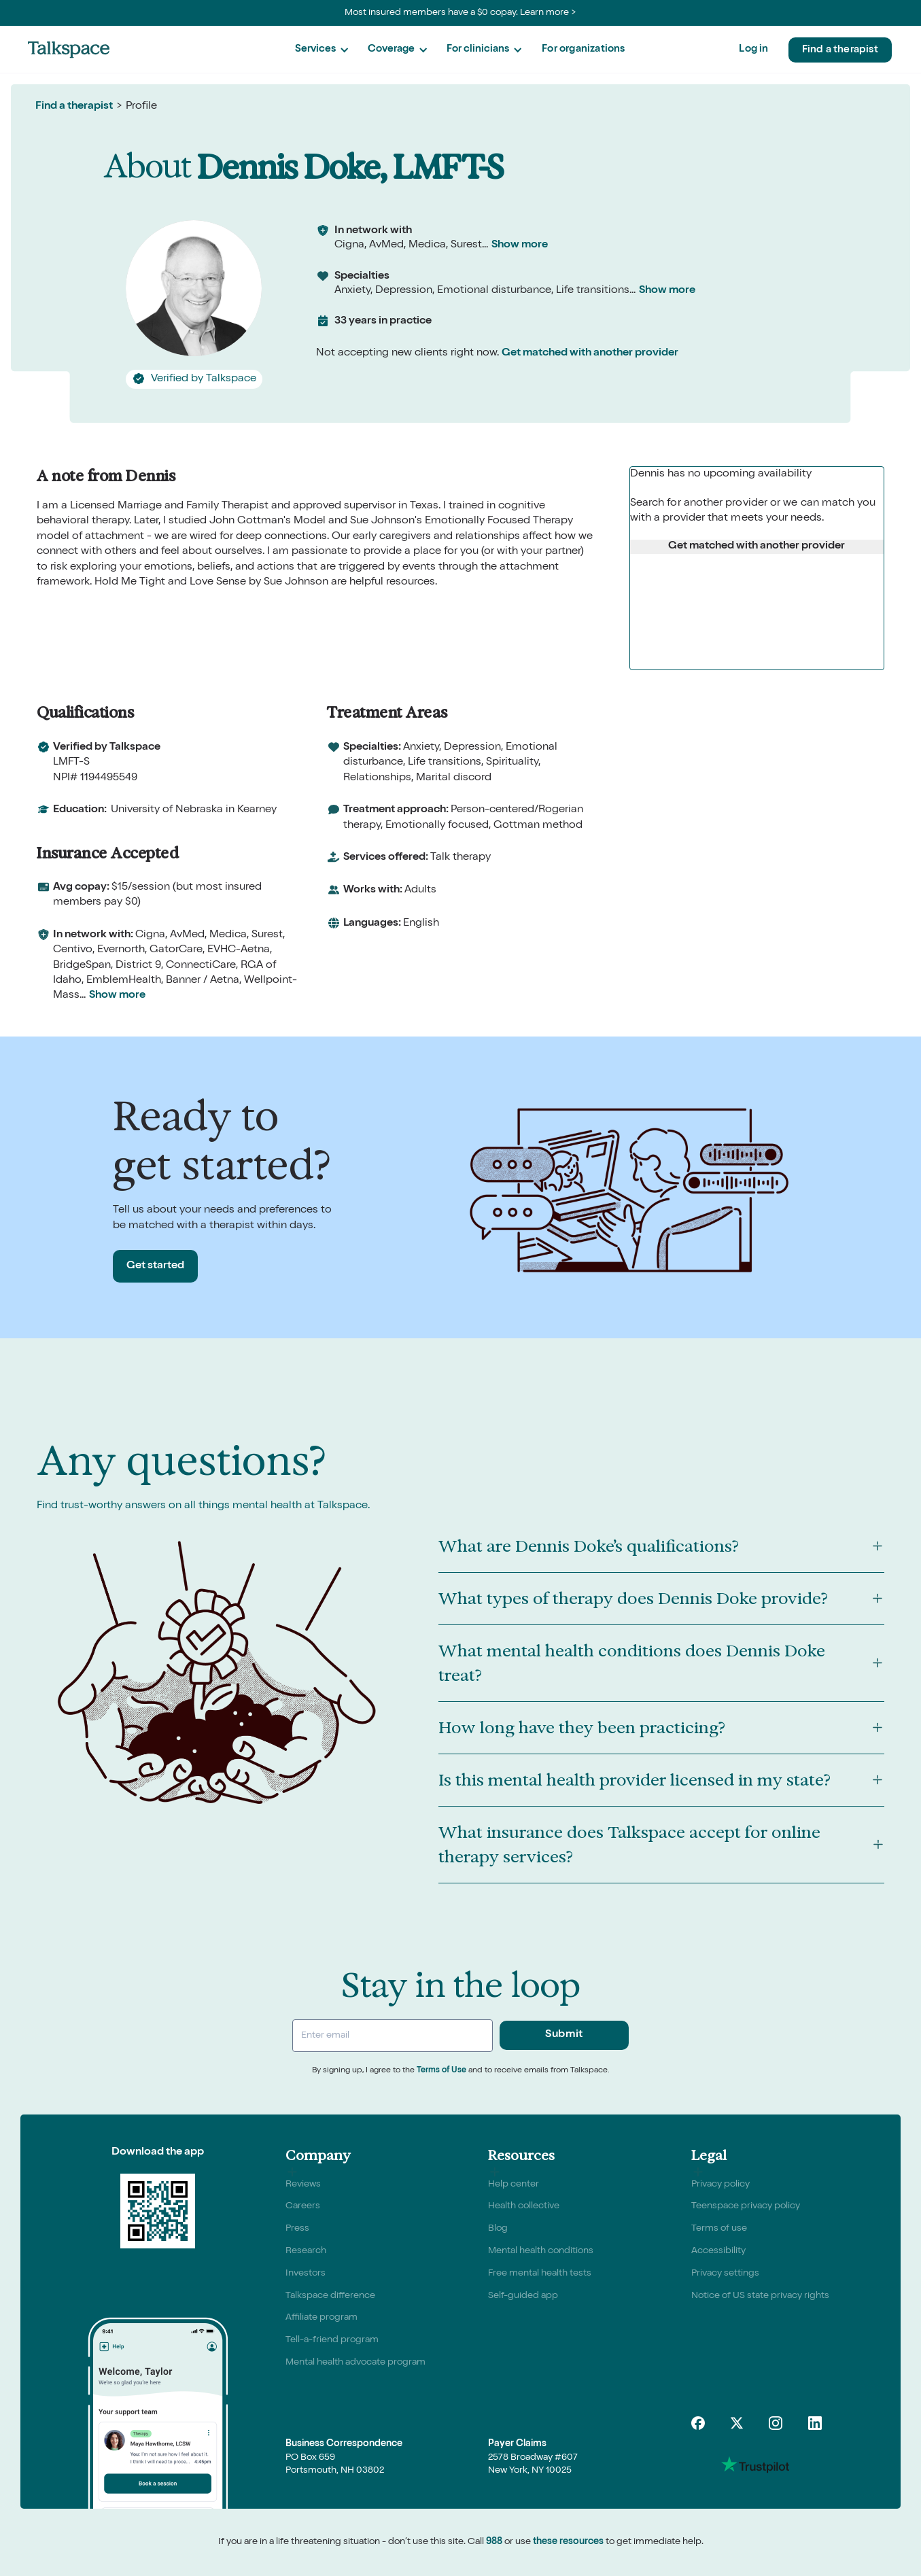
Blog (498, 2228)
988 (494, 2542)
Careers (302, 2206)
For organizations (583, 49)
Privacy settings (725, 2273)
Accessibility (718, 2251)
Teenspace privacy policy (745, 2206)
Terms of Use (441, 2071)
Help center (513, 2184)
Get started (155, 1266)
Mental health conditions (540, 2251)
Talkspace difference (330, 2296)
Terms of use (719, 2228)
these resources (568, 2542)
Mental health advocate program (355, 2362)
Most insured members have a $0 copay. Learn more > (460, 13)
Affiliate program (321, 2317)
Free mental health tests (539, 2273)
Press (297, 2228)
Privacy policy (720, 2184)
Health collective (523, 2206)
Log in (753, 49)
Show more (519, 245)
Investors (305, 2273)
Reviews (303, 2184)
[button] (321, 50)
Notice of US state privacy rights (760, 2296)
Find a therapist (840, 50)
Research (305, 2251)
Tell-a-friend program (332, 2340)
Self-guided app (523, 2296)
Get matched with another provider (590, 353)
